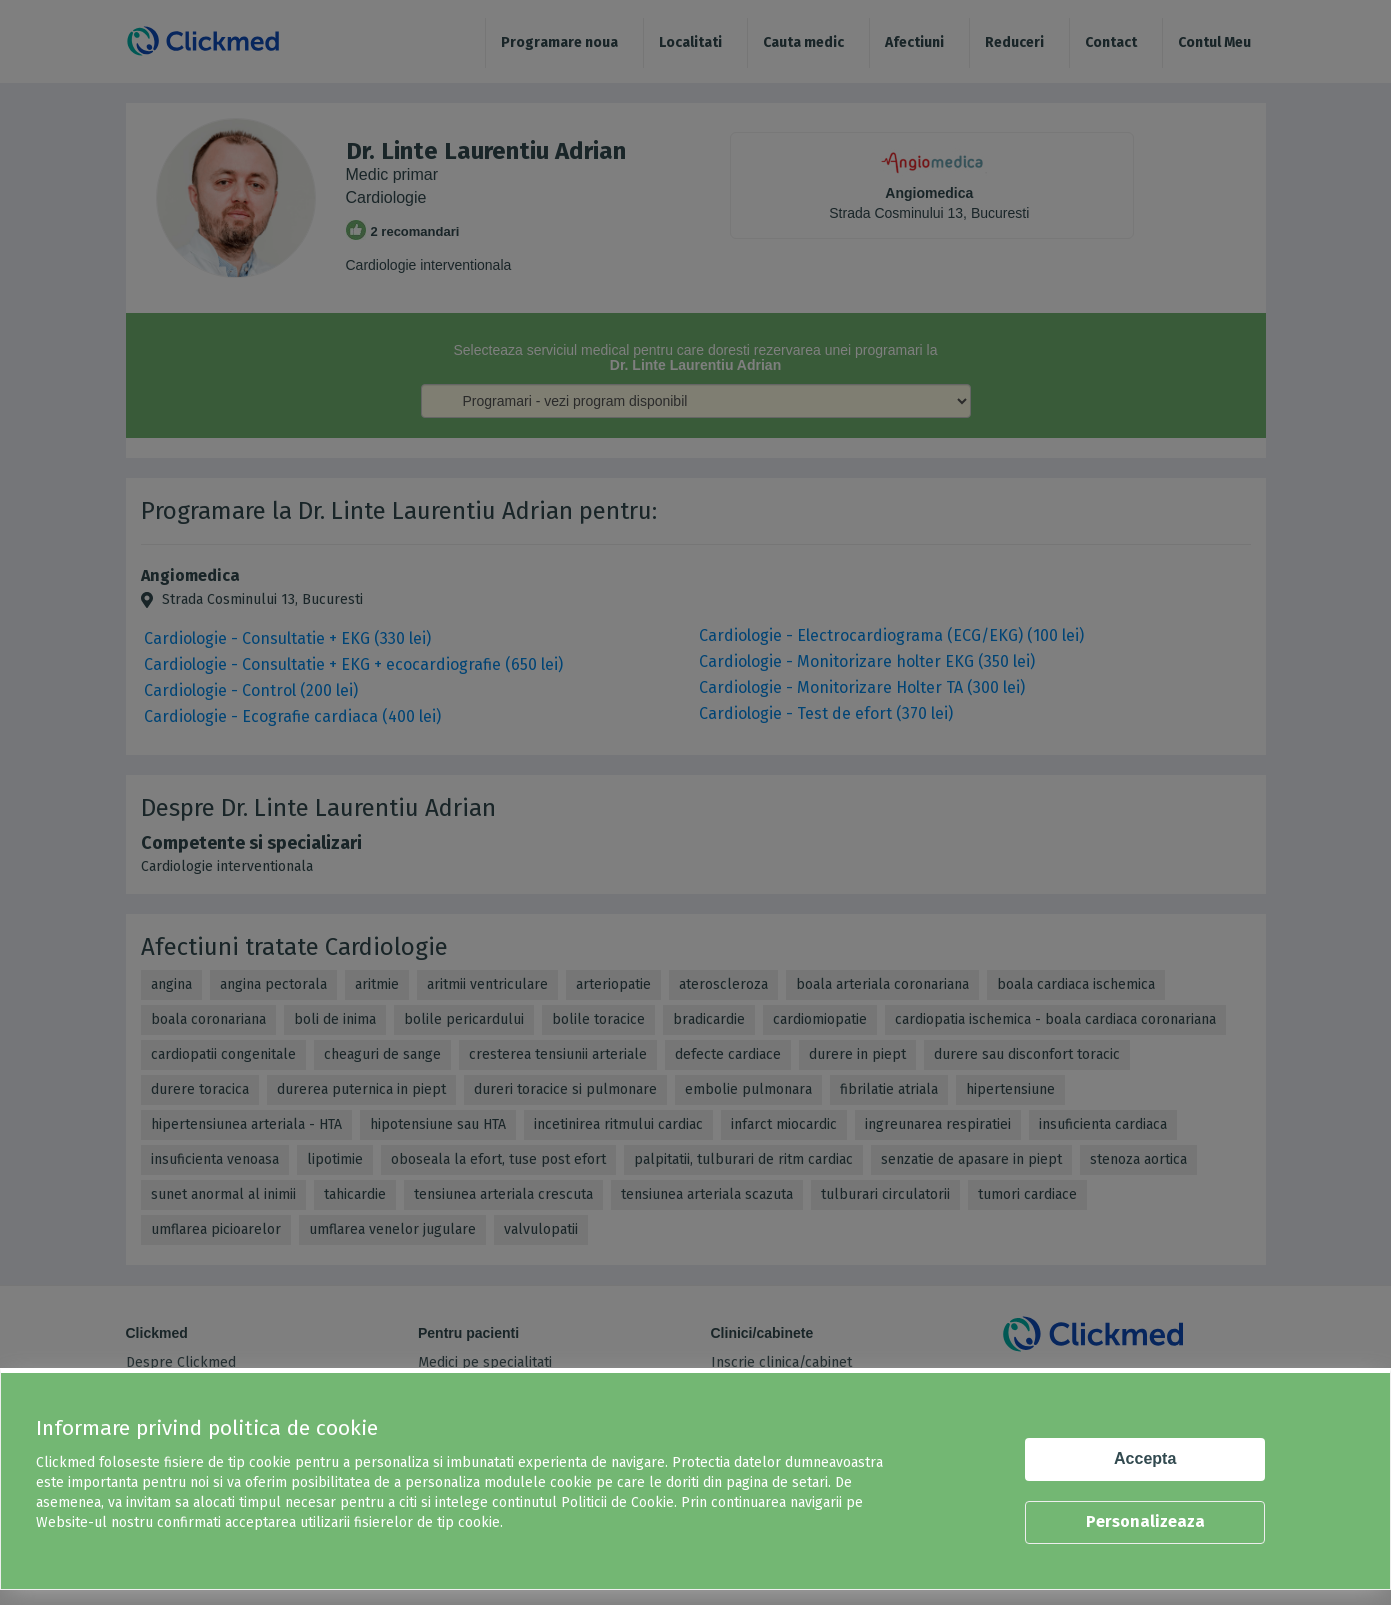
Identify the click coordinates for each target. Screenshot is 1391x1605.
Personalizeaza (1145, 1521)
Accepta (1145, 1458)
